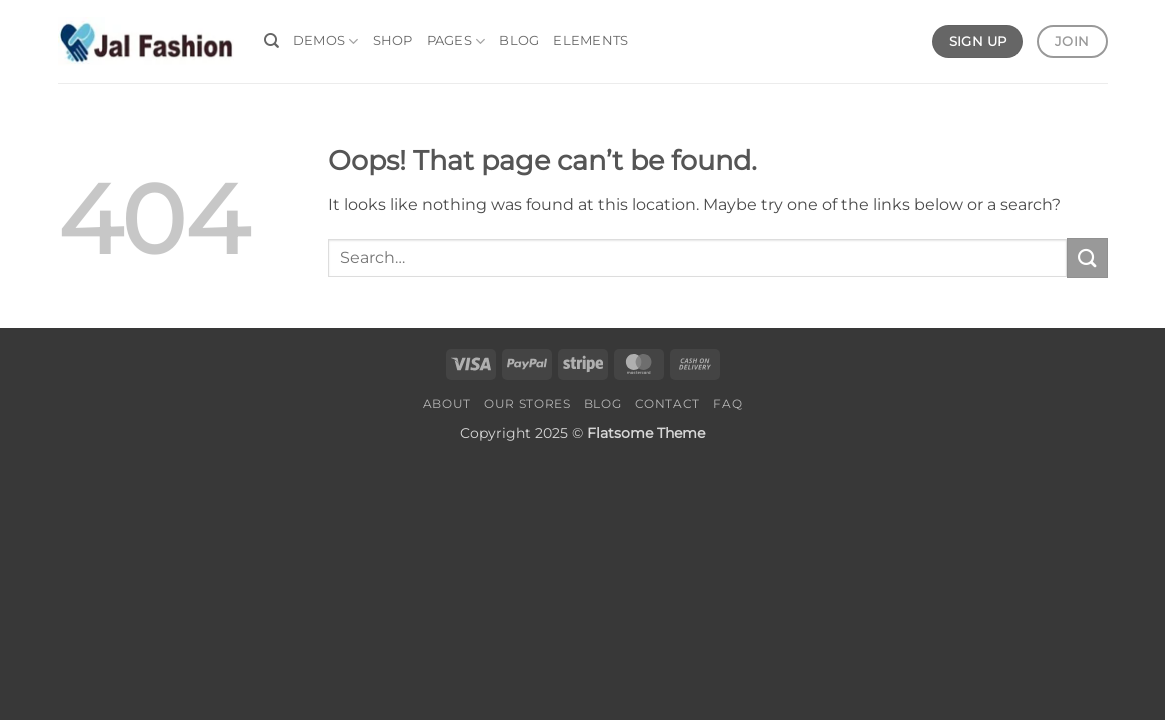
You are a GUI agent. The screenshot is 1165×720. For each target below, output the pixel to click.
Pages (456, 41)
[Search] (271, 41)
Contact (667, 403)
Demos (326, 41)
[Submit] (1087, 257)
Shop (393, 40)
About (447, 403)
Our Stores (527, 403)
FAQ (727, 403)
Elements (590, 40)
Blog (519, 40)
